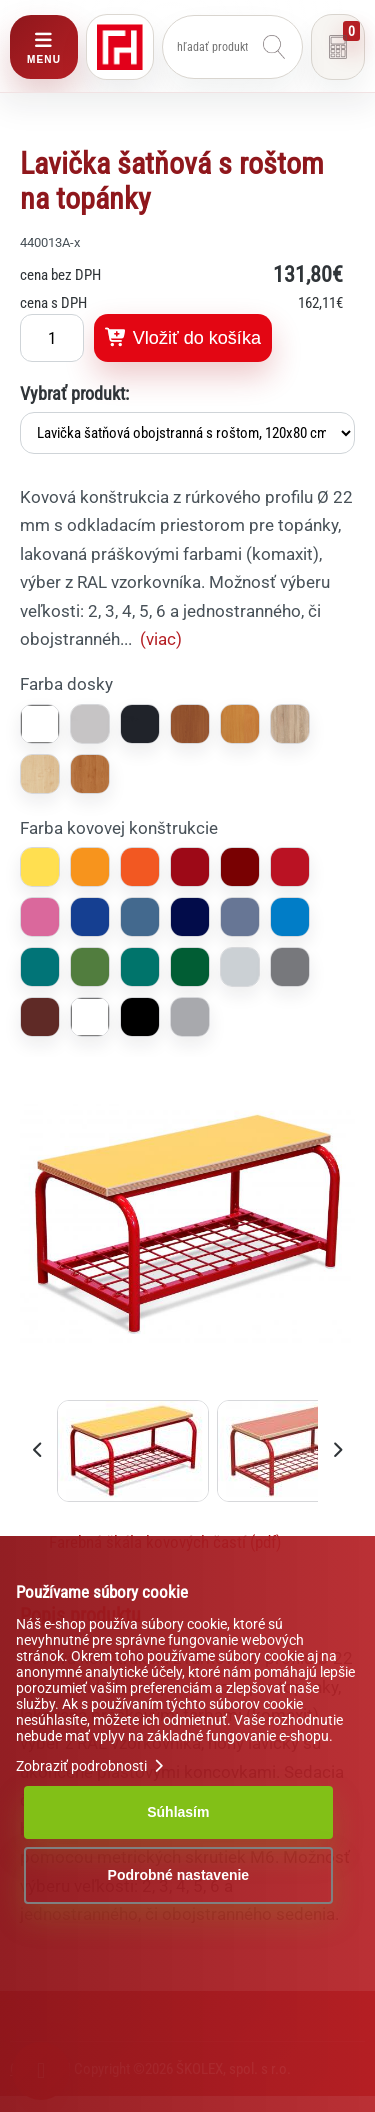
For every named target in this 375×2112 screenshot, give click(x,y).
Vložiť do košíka (183, 338)
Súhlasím (178, 1812)
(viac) (161, 639)
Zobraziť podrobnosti (92, 1766)
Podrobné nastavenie (179, 1875)
